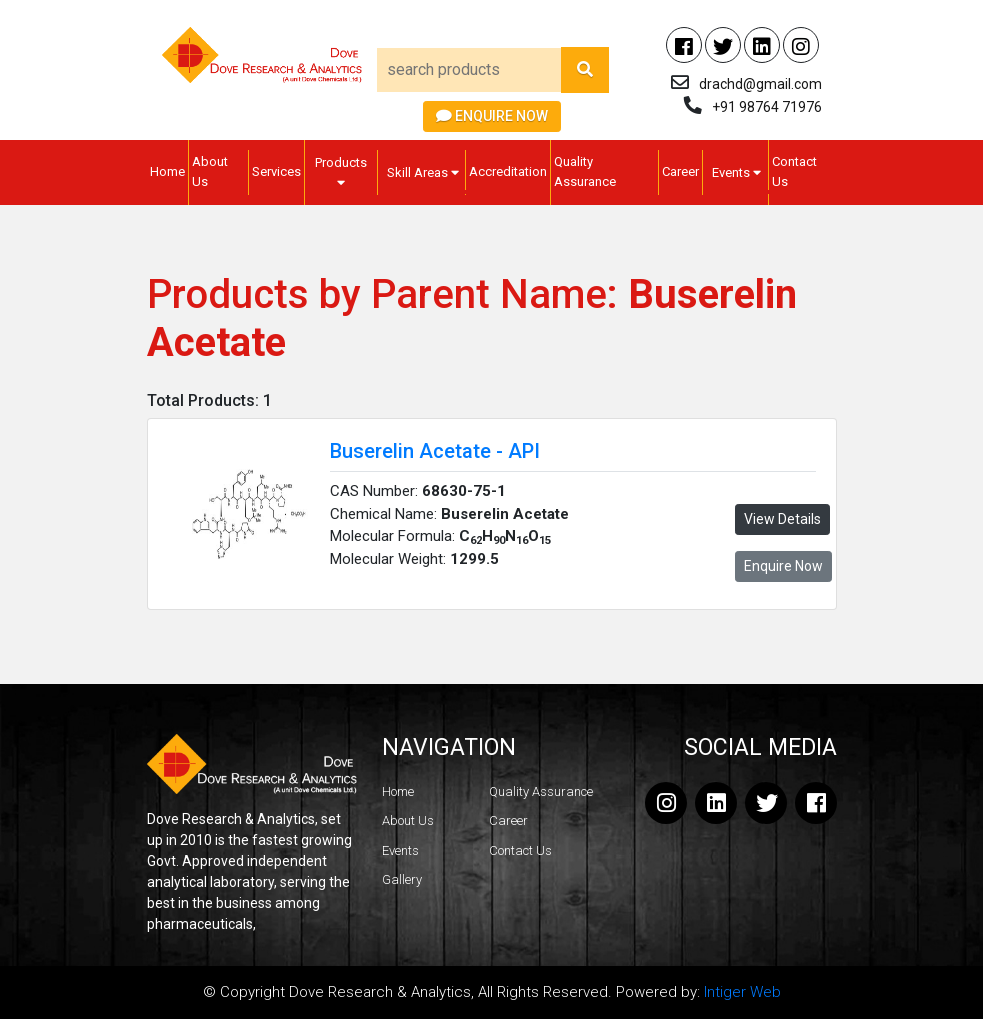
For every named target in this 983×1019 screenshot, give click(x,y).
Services (276, 171)
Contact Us (794, 171)
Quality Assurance (585, 171)
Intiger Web (742, 992)
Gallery (402, 879)
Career (680, 171)
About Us (210, 171)
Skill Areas (423, 172)
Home (167, 171)
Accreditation (508, 171)
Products (341, 172)
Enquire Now (492, 116)
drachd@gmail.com (760, 84)
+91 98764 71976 (767, 107)
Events (736, 172)
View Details (782, 519)
